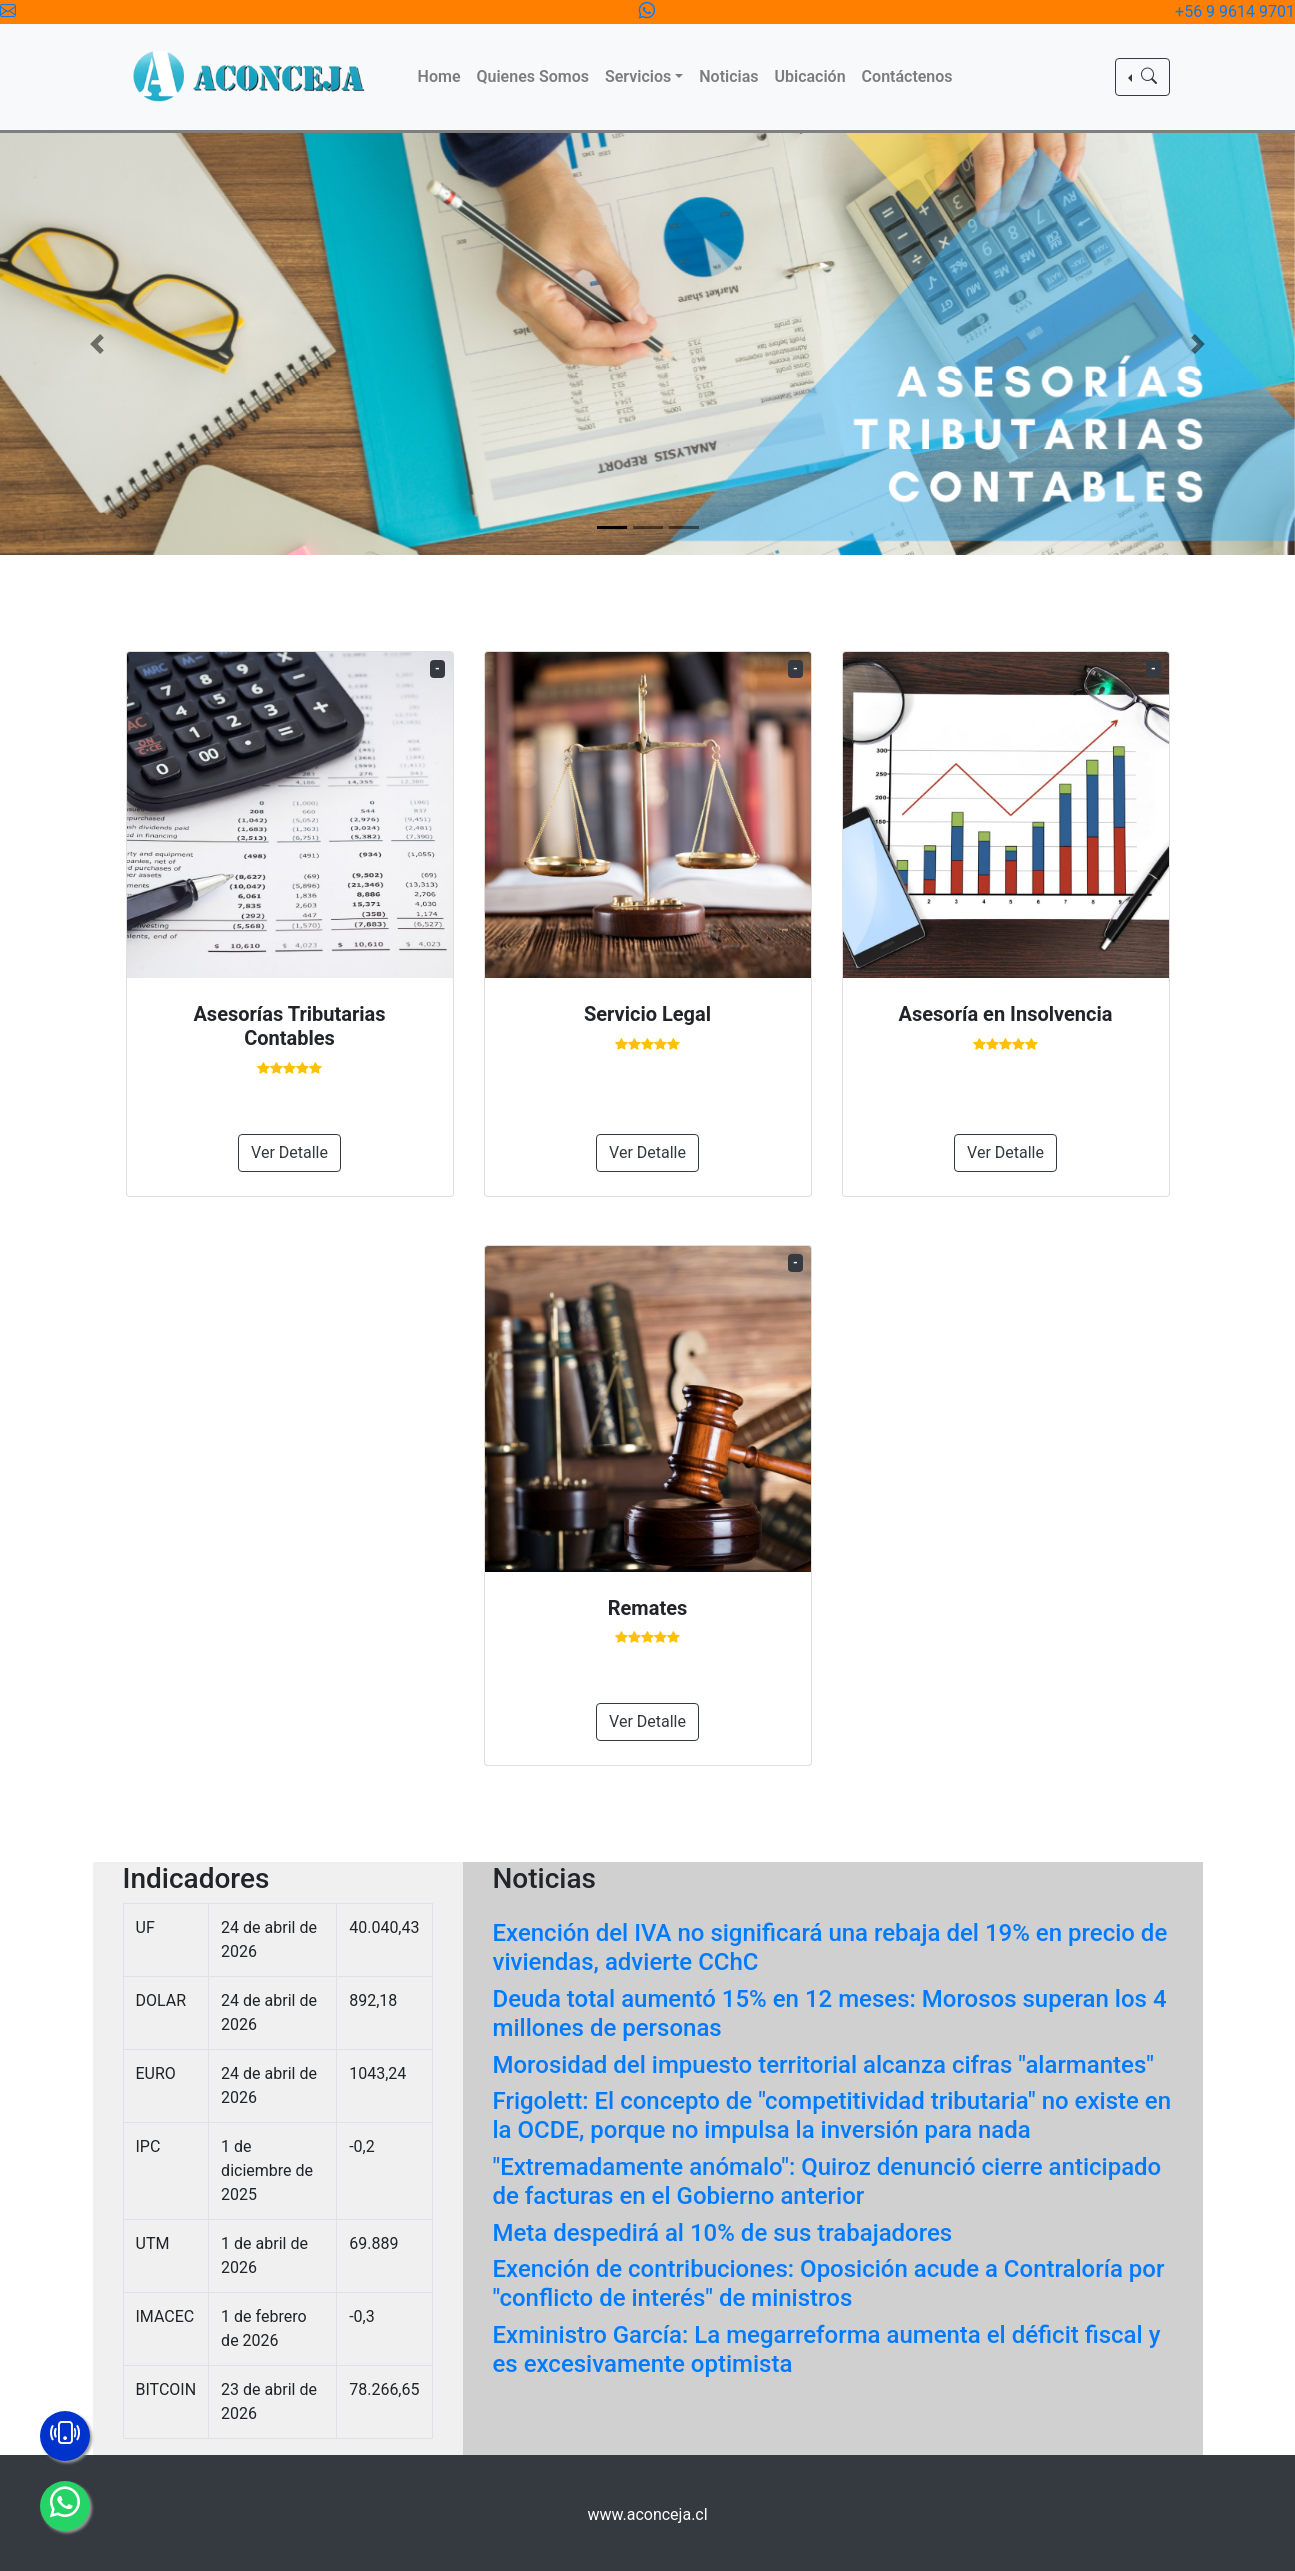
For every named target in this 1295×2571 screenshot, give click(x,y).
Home (439, 76)
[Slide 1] (612, 527)
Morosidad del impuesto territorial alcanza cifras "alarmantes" (823, 2065)
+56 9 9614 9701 (1235, 11)
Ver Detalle (289, 1152)
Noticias (728, 76)
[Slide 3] (684, 527)
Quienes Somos (532, 76)
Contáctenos (907, 76)
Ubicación (810, 76)
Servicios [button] (638, 76)
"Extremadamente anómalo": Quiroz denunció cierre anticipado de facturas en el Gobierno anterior (827, 2181)
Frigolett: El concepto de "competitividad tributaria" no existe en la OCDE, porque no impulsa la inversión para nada (832, 2115)
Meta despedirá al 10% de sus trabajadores (723, 2233)
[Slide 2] (648, 527)
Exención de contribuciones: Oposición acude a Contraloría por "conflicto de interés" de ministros (829, 2283)
